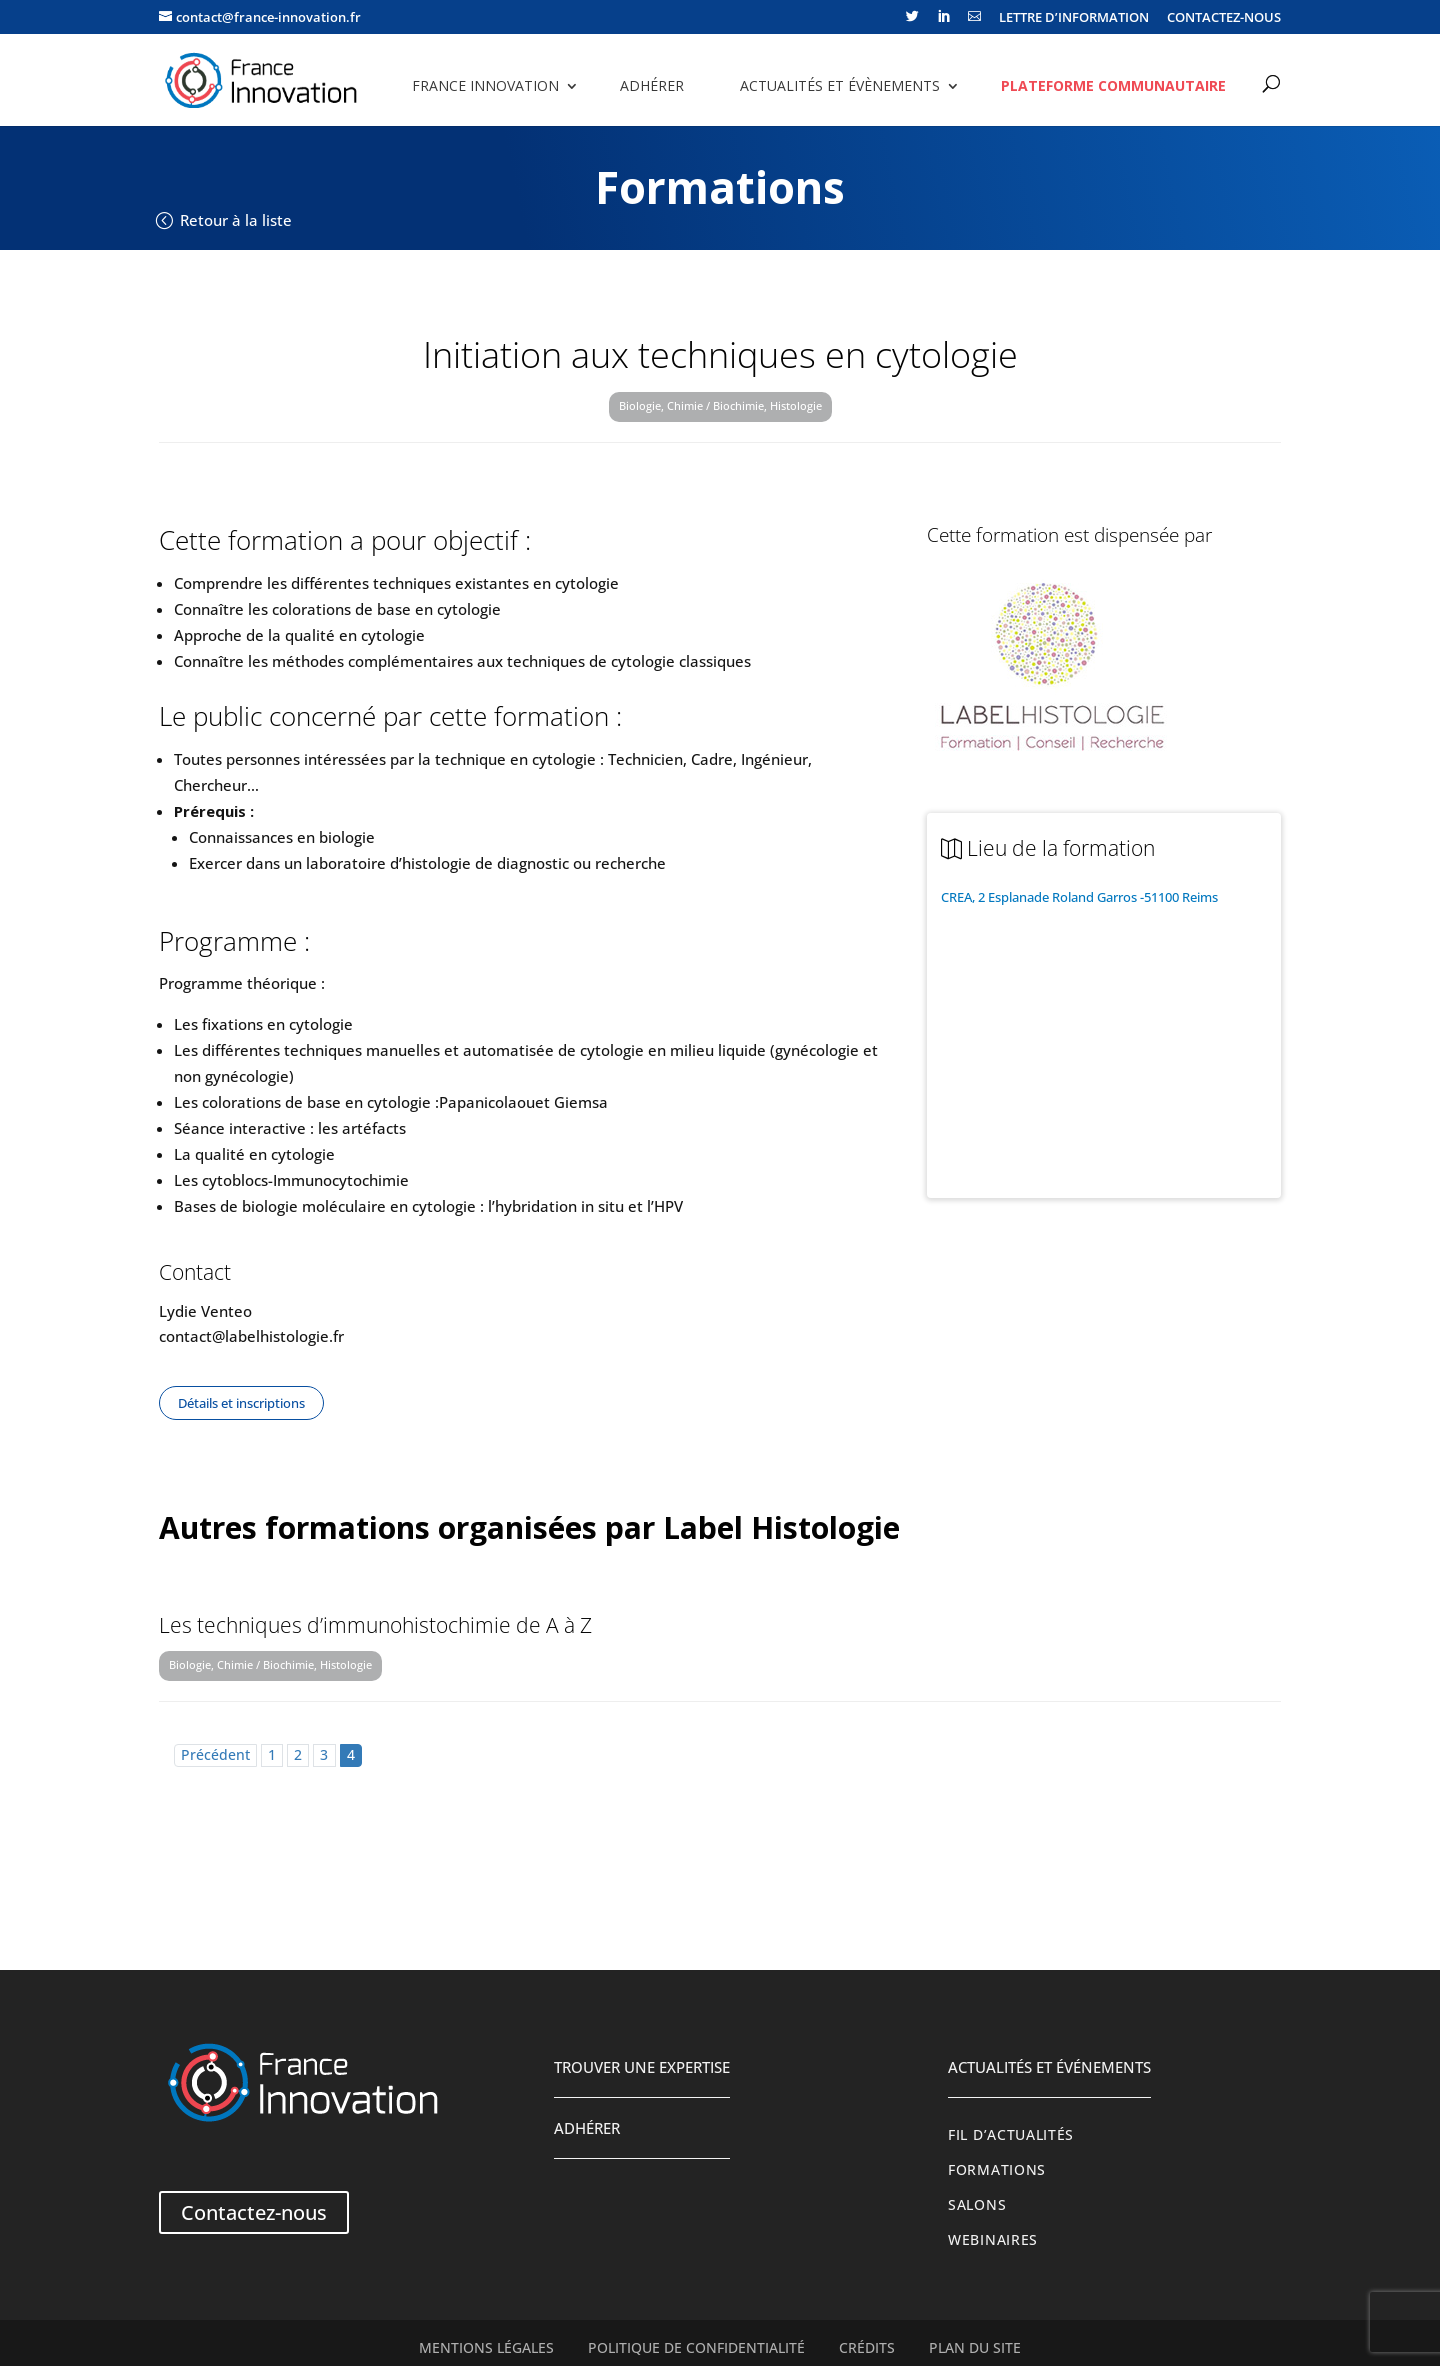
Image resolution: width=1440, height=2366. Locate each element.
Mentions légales (486, 2348)
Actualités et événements (1049, 2067)
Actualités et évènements (840, 85)
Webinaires (993, 2240)
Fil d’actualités (1011, 2135)
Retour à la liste (236, 220)
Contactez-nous (254, 2212)
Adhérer (652, 85)
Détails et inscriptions (241, 1403)
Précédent (215, 1755)
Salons (977, 2205)
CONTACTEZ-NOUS (1224, 18)
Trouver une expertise (642, 2067)
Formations (997, 2170)
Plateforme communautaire (1113, 85)
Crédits (867, 2348)
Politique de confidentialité (696, 2348)
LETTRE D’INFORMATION (1074, 18)
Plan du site (975, 2348)
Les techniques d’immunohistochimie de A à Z (375, 1625)
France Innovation (485, 85)
